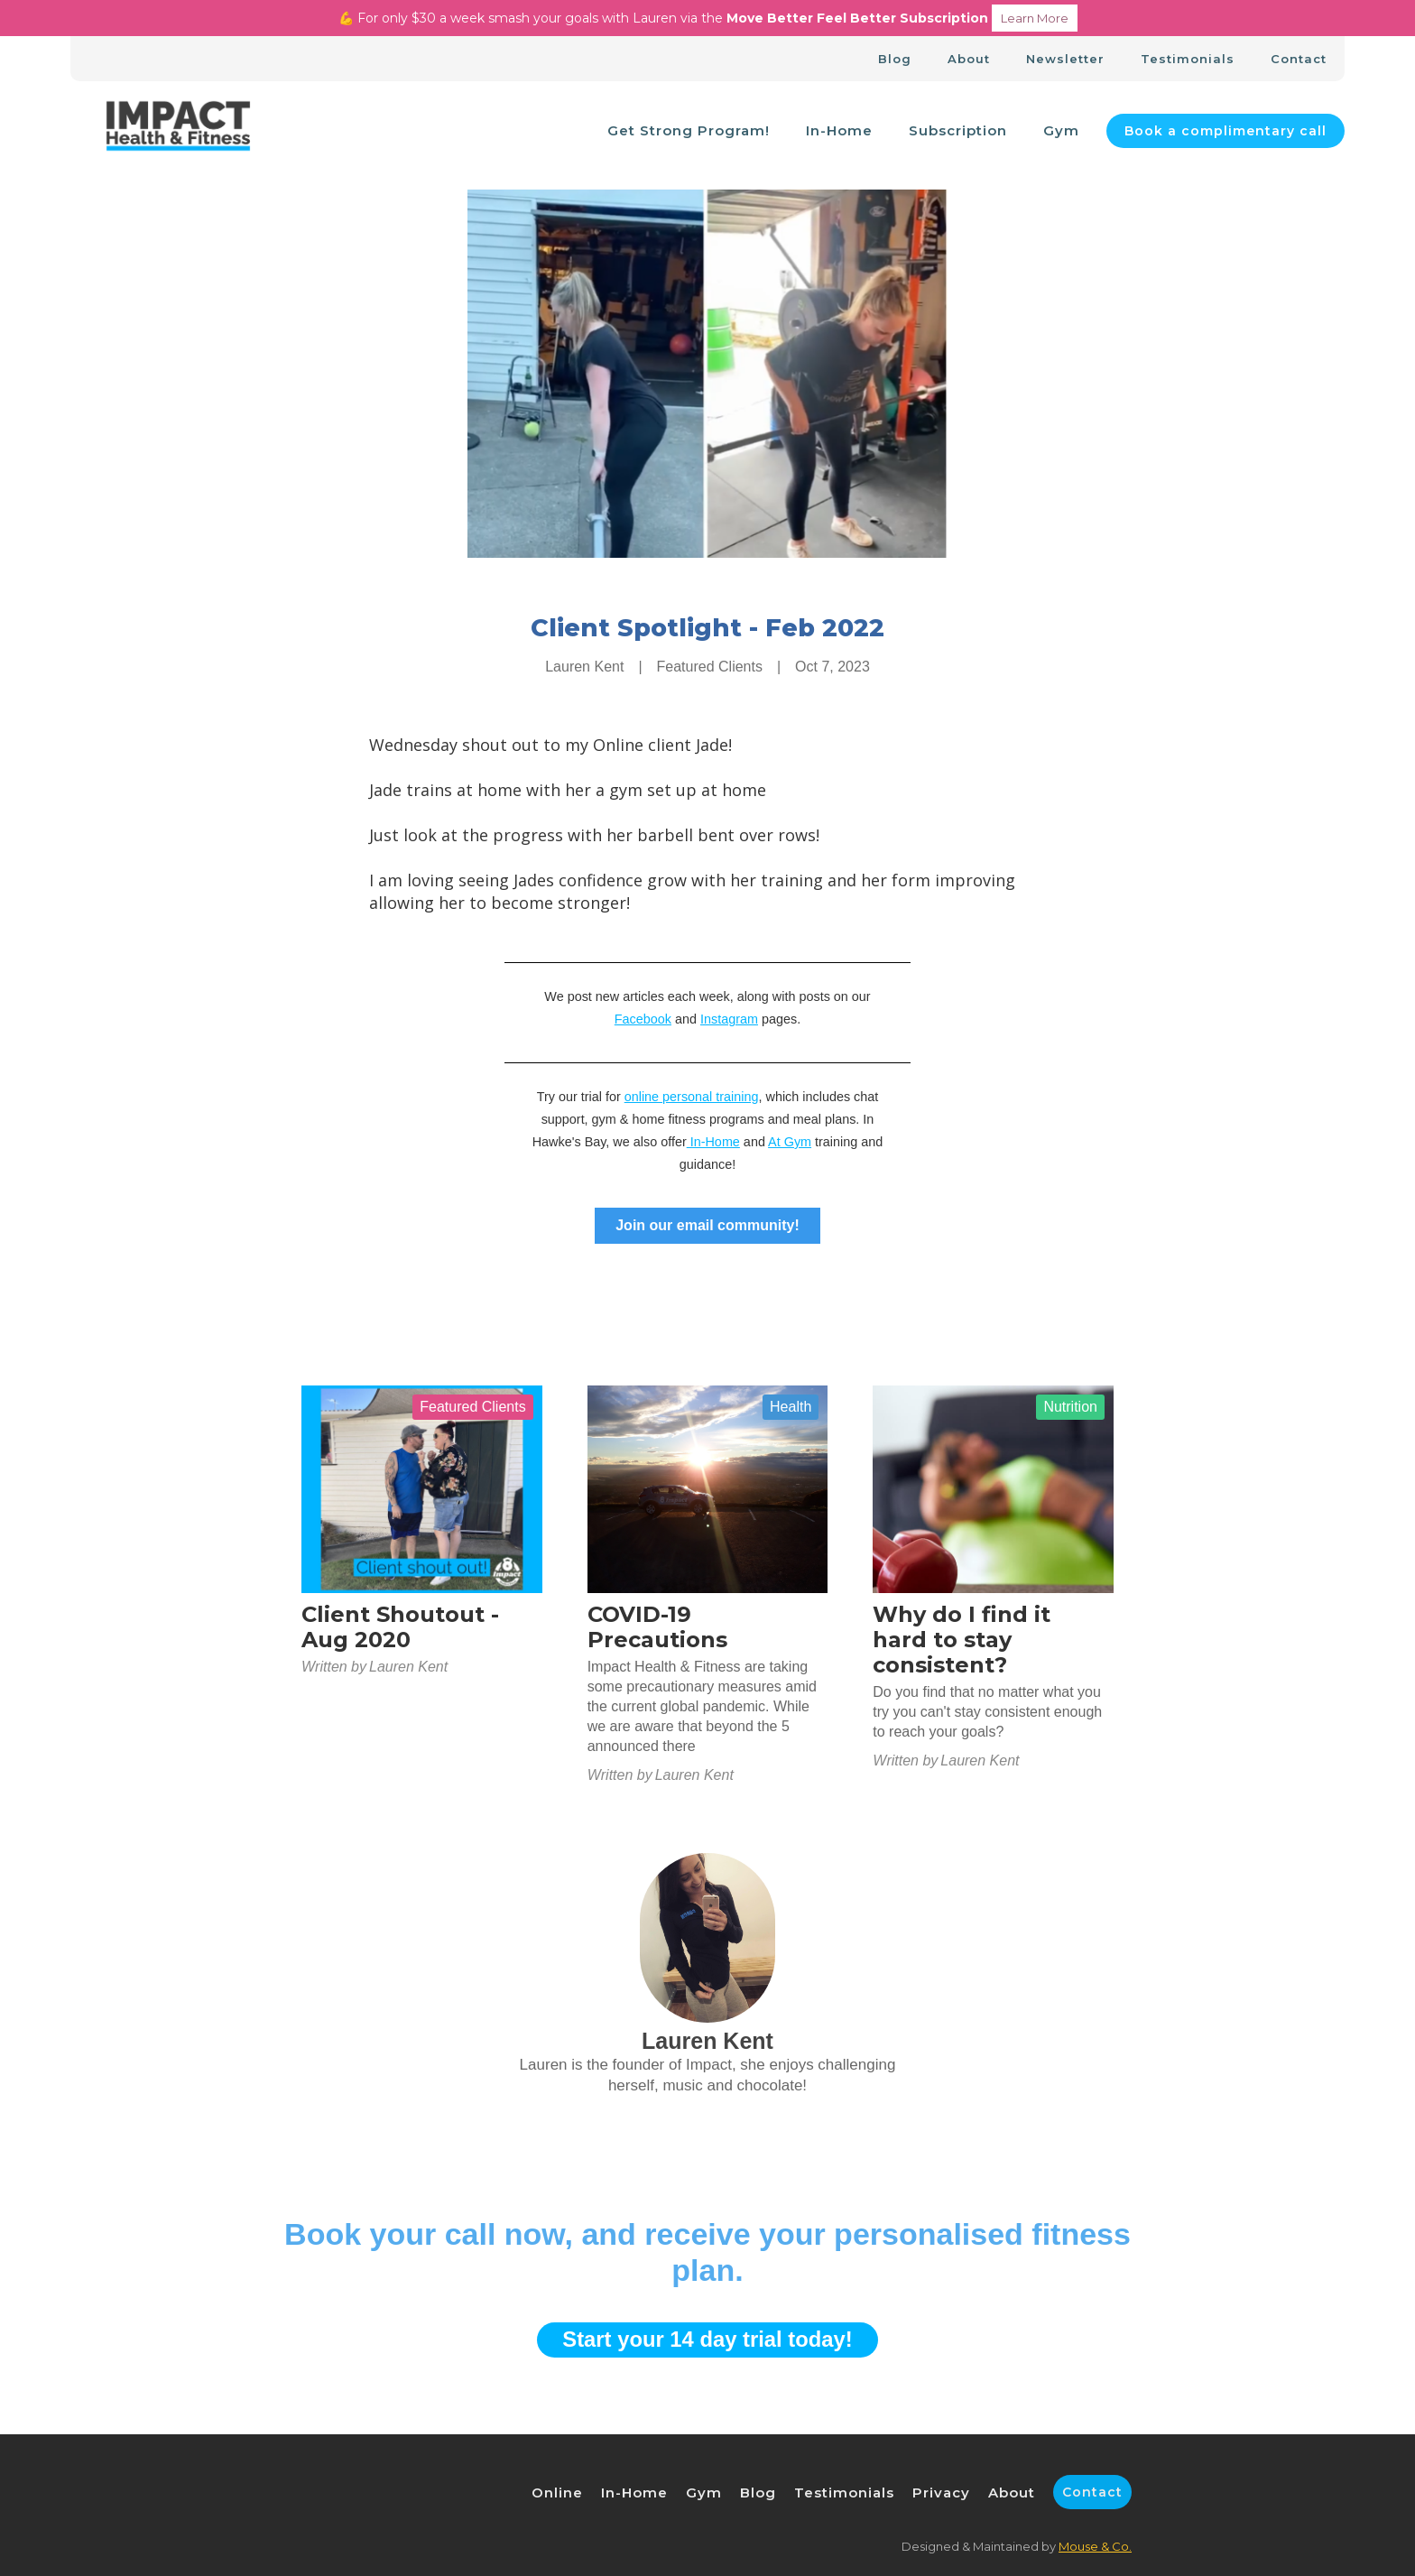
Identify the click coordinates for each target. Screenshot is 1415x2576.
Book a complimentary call (1225, 131)
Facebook (643, 1019)
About (969, 58)
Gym (1061, 130)
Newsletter (1065, 58)
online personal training (691, 1096)
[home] (178, 131)
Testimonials (1188, 58)
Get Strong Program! (688, 130)
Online (557, 2492)
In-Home (839, 130)
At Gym (789, 1142)
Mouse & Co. (1095, 2546)
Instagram (729, 1019)
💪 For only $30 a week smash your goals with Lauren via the (707, 18)
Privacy (941, 2492)
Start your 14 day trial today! (707, 2339)
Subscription (958, 130)
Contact (1299, 58)
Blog (894, 58)
